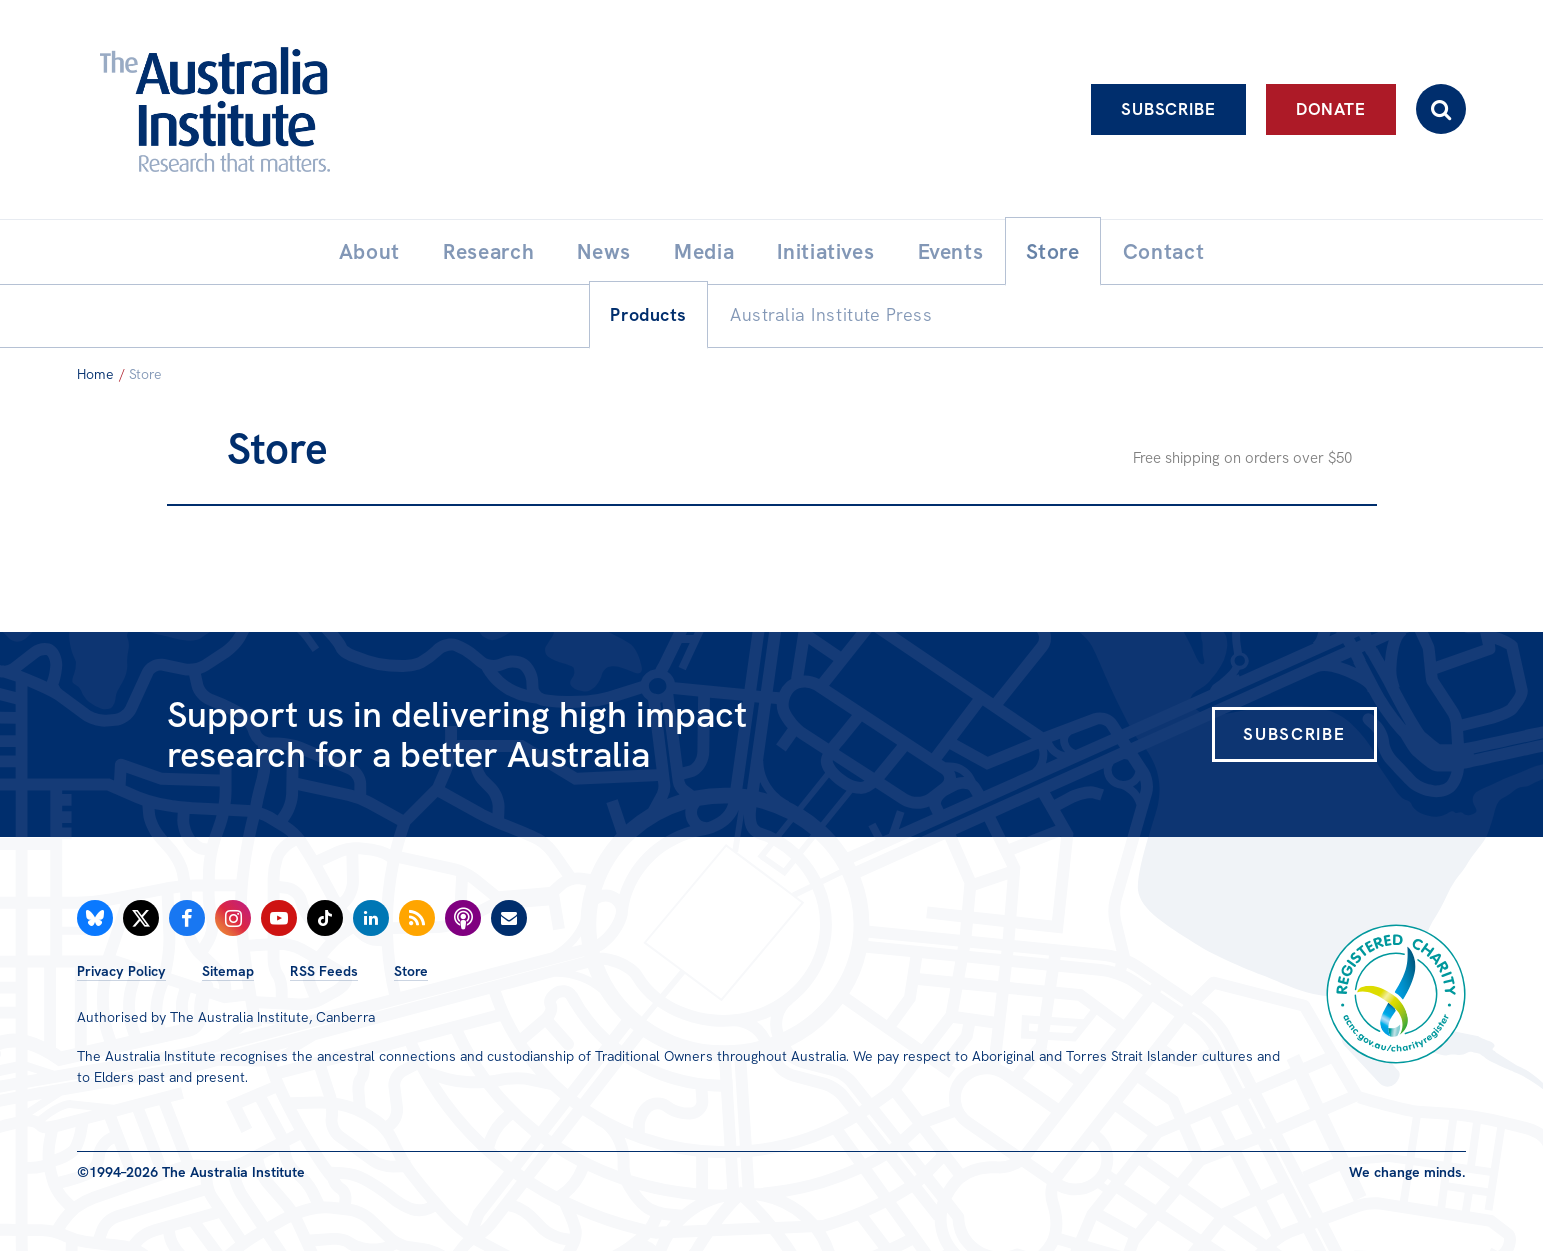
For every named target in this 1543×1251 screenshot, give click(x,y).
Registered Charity (1396, 994)
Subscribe (1168, 109)
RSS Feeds (324, 971)
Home (95, 374)
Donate (1331, 109)
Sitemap (228, 971)
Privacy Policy (121, 971)
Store (411, 971)
